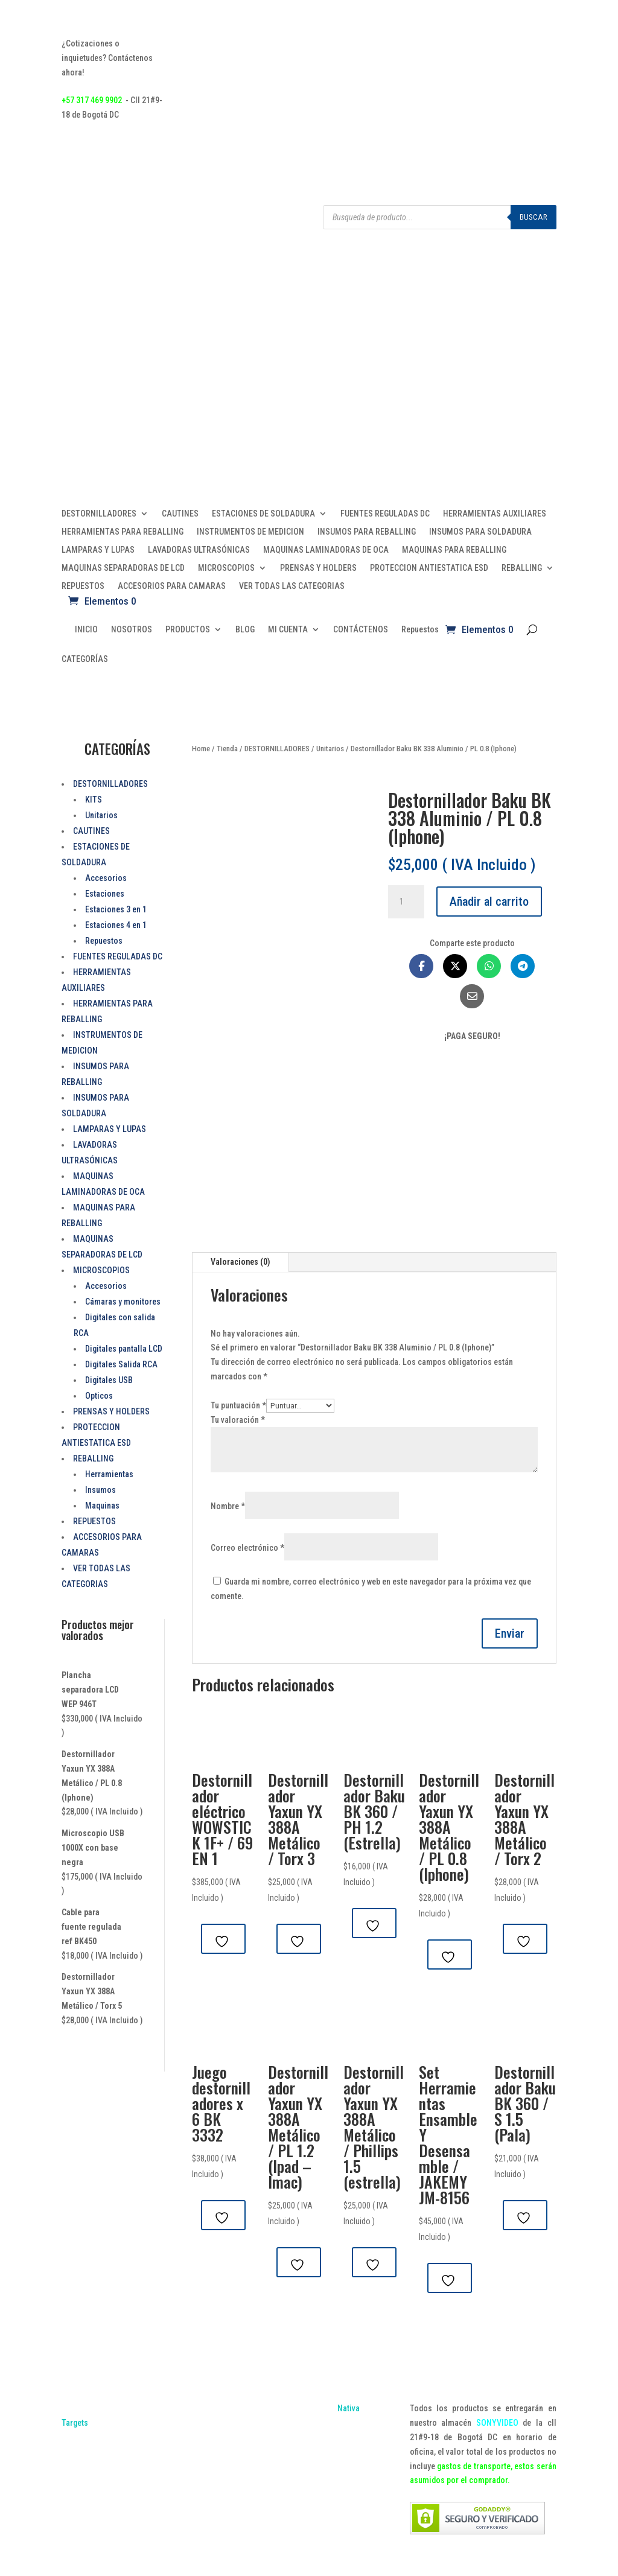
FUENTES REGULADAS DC (385, 513)
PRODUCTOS (187, 629)
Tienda (227, 748)
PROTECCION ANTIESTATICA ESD (429, 568)
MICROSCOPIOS (226, 568)
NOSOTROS (131, 629)
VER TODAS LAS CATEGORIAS (292, 586)
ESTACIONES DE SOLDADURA (263, 513)
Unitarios (330, 748)
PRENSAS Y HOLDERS (318, 568)
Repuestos (420, 629)
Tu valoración (238, 1420)
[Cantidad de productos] (406, 902)
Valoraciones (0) (240, 1262)
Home (201, 748)
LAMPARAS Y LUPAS (98, 550)
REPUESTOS (83, 586)
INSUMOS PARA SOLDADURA (480, 531)
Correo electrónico (247, 1548)
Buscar (533, 216)
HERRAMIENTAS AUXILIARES (494, 513)
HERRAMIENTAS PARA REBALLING (122, 531)
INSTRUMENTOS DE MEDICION (250, 531)
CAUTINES (180, 513)
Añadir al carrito (489, 901)
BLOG (245, 629)
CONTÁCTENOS (360, 629)
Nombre (228, 1506)
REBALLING (522, 568)
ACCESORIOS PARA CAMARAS (172, 586)
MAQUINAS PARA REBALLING (454, 550)
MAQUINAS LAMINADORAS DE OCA (326, 550)
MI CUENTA (288, 629)
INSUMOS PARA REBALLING (366, 531)
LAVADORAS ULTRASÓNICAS (199, 550)
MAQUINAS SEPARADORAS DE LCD (123, 568)
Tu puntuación (238, 1405)
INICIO (86, 629)
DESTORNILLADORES (99, 513)
